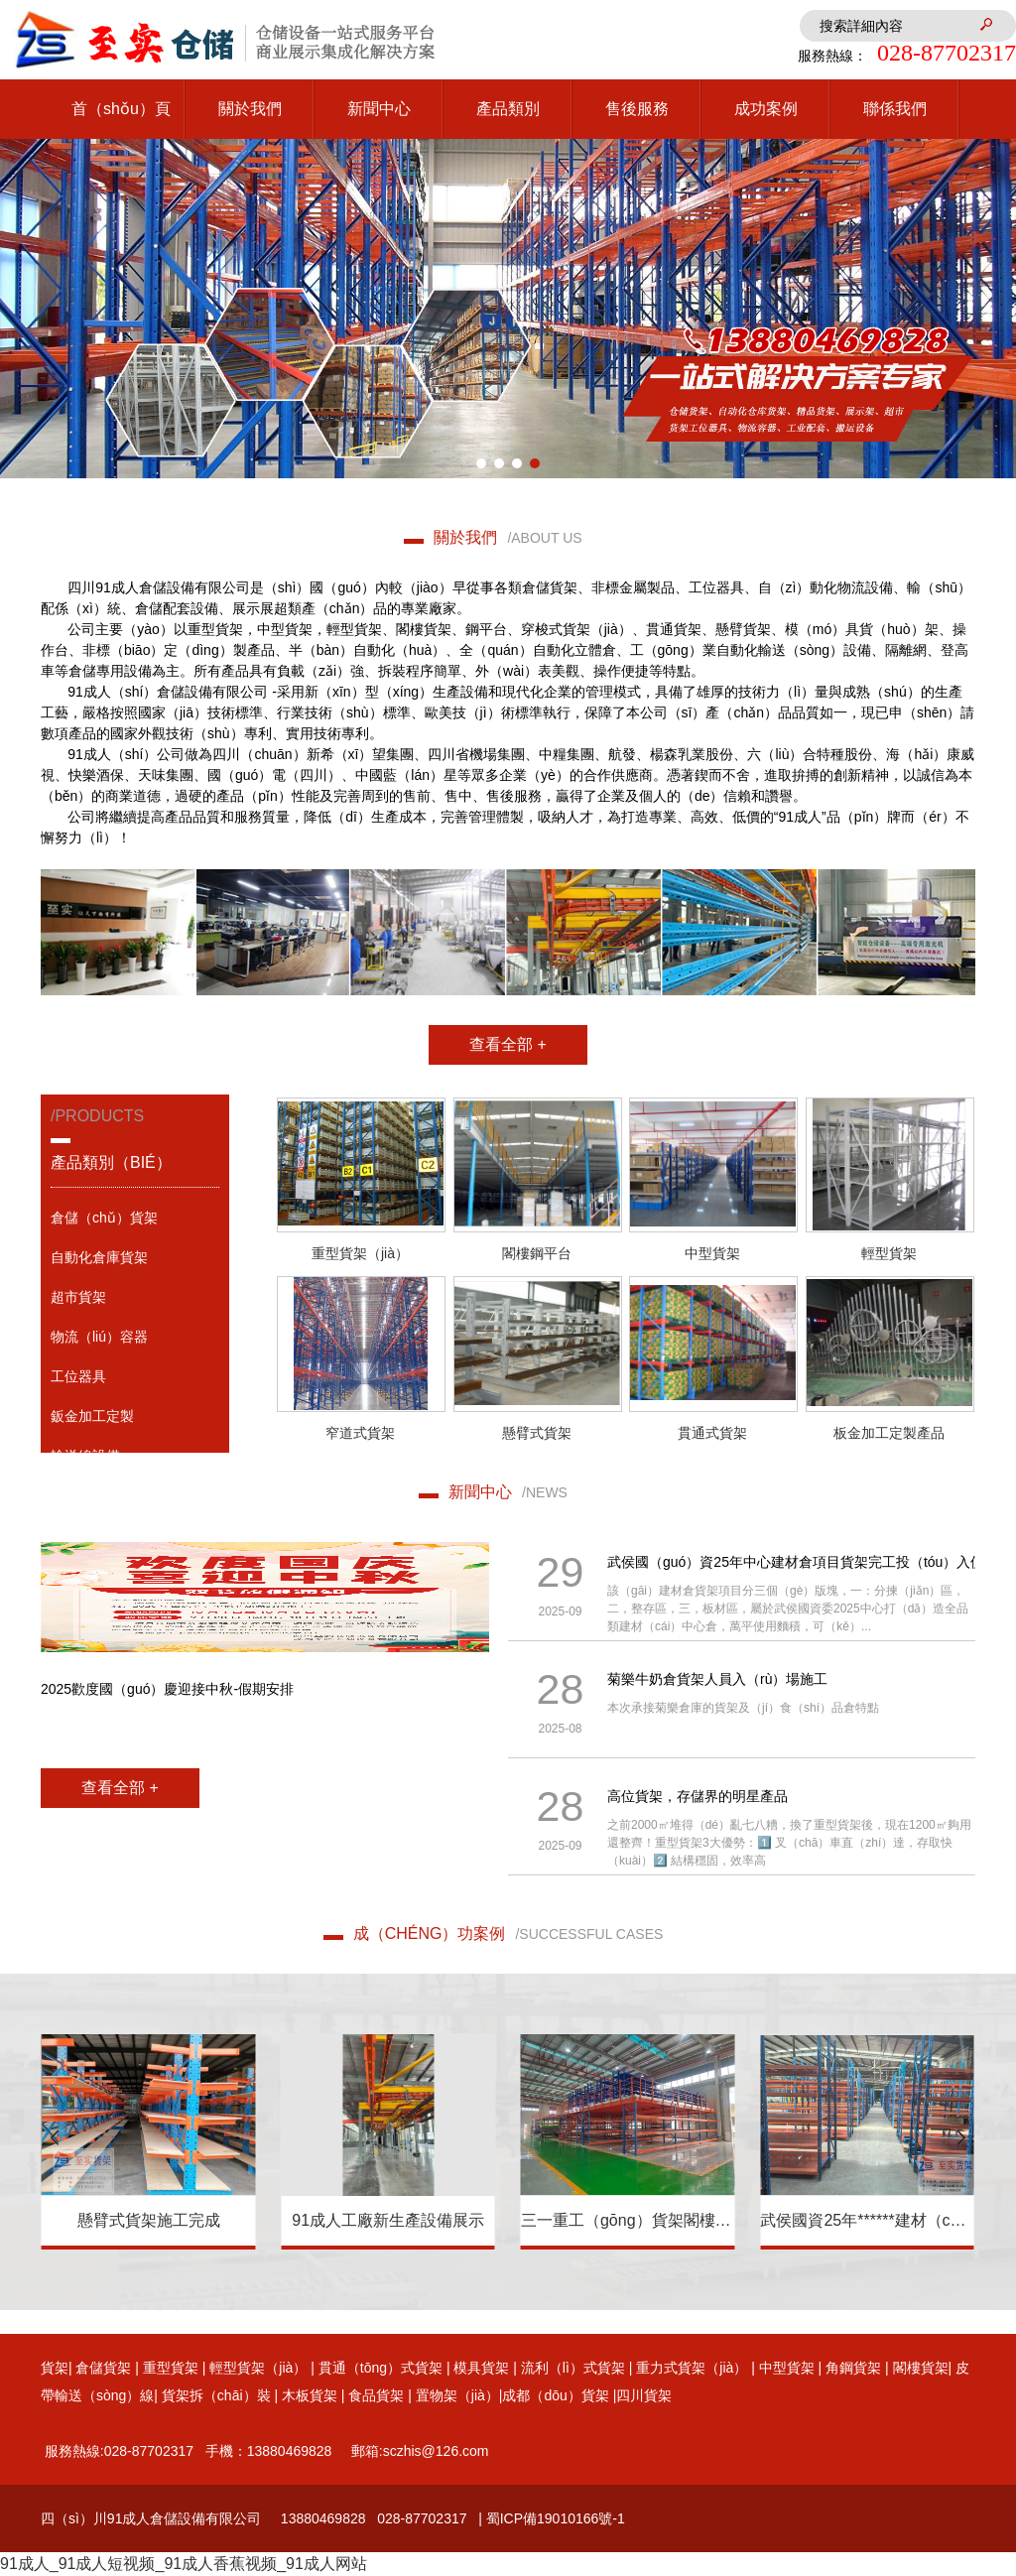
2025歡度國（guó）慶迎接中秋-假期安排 (167, 1689)
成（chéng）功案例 (508, 1933)
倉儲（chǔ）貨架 (104, 1217)
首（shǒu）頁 (121, 108)
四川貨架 (644, 2395)
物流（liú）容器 (99, 1337)
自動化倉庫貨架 (99, 1257)
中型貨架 (787, 2368)
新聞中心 (379, 108)
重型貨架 (170, 2368)
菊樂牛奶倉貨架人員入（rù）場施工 (717, 1679)
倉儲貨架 (103, 2368)
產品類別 (508, 108)
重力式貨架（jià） (691, 2368)
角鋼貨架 (853, 2368)
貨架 (54, 2368)
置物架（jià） (457, 2395)
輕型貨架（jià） (258, 2368)
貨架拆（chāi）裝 (216, 2395)
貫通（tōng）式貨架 (380, 2368)
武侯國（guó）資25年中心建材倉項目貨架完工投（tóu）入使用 (802, 1562)
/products (135, 1152)
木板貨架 (309, 2395)
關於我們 (250, 108)
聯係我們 (895, 108)
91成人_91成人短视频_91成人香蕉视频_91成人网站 (183, 2563)
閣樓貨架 (921, 2368)
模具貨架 (481, 2368)
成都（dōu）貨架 (555, 2395)
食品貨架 (374, 2395)
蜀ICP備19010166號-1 (555, 2518)
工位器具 (78, 1376)
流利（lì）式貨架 (573, 2368)
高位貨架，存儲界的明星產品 (697, 1796)
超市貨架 (78, 1297)
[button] (481, 463)
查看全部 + (508, 1044)
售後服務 (637, 108)
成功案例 (766, 108)
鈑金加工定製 (92, 1416)
